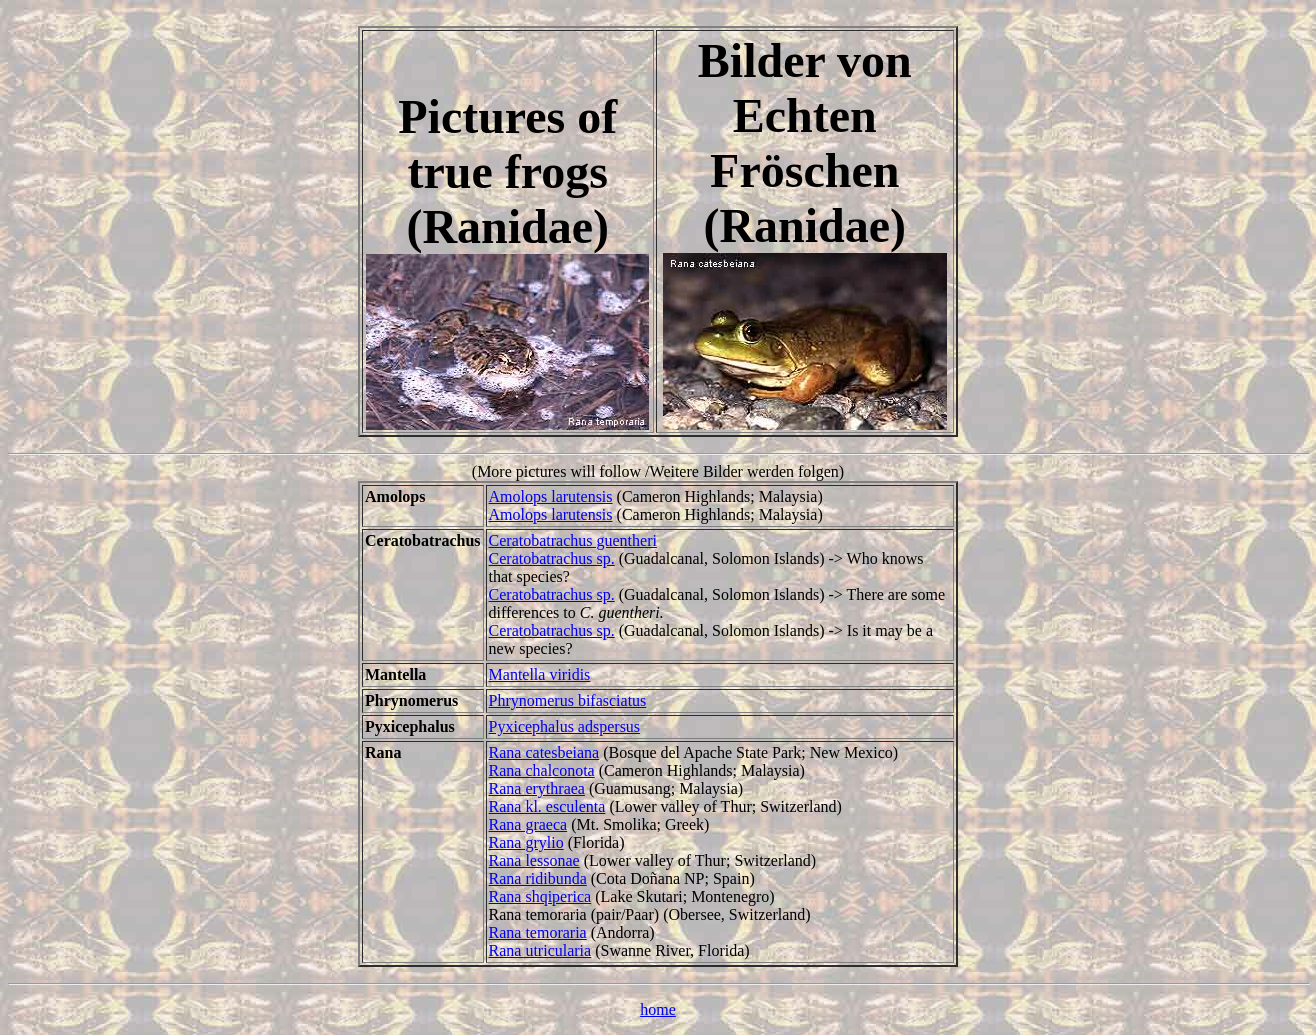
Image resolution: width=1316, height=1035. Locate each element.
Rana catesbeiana (544, 752)
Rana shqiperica (540, 896)
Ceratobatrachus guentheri (573, 540)
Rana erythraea (537, 788)
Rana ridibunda (538, 878)
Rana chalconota (542, 770)
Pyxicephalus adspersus (565, 726)
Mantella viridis (540, 674)
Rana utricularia (540, 950)
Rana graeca (528, 824)
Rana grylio (526, 842)
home (658, 1009)
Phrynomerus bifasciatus (568, 700)
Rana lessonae (534, 860)
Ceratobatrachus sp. (552, 558)
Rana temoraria (538, 932)
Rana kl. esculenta (547, 806)
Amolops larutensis (551, 496)
